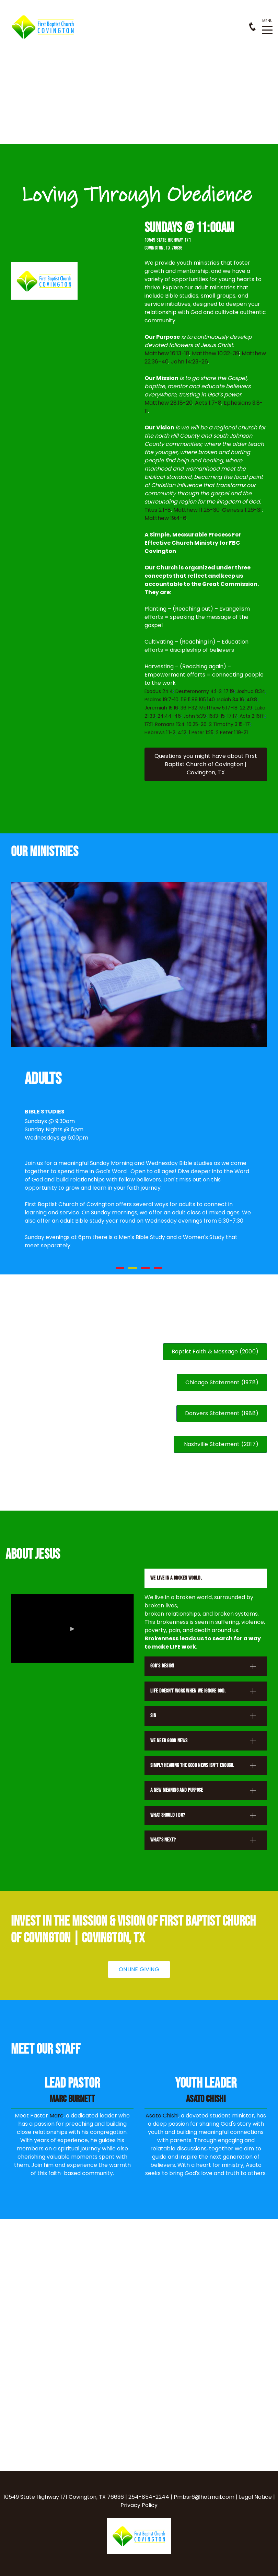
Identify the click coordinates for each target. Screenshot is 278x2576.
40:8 (251, 699)
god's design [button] (162, 1666)
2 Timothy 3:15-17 (229, 724)
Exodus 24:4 (158, 691)
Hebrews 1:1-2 (159, 732)
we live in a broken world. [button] (176, 1578)
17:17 (232, 716)
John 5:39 (194, 716)
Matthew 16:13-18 (166, 353)
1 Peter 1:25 (201, 732)
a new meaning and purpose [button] (176, 1790)
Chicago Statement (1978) (221, 1382)
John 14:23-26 (189, 362)
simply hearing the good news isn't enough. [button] (192, 1765)
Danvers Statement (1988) (221, 1413)
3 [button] (145, 1268)
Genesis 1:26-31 (242, 510)
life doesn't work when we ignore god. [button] (187, 1691)
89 (195, 699)
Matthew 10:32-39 (215, 353)
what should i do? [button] (167, 1815)
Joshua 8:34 (250, 691)
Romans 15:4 (170, 724)
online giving (139, 1969)
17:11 (148, 724)
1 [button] (120, 1268)
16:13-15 (216, 716)
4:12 (182, 732)
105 (202, 699)
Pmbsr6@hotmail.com (204, 2497)
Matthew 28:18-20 (168, 403)
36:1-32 (189, 707)
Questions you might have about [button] (205, 764)
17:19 (229, 691)
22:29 (246, 707)
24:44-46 (169, 716)
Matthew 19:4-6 (165, 518)
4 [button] (158, 1268)
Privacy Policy (139, 2505)
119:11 (185, 699)
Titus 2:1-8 (157, 510)
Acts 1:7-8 (208, 403)
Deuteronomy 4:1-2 (198, 691)
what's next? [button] (163, 1840)
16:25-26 (197, 724)
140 (211, 699)
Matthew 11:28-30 (196, 510)
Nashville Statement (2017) (220, 1444)
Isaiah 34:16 (230, 699)
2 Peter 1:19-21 (232, 732)
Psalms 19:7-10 (161, 699)
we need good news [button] (168, 1740)
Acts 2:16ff (252, 716)
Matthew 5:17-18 (218, 707)
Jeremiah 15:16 (161, 707)
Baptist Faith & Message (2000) (215, 1351)
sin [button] (153, 1715)
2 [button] (132, 1268)
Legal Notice (255, 2497)
